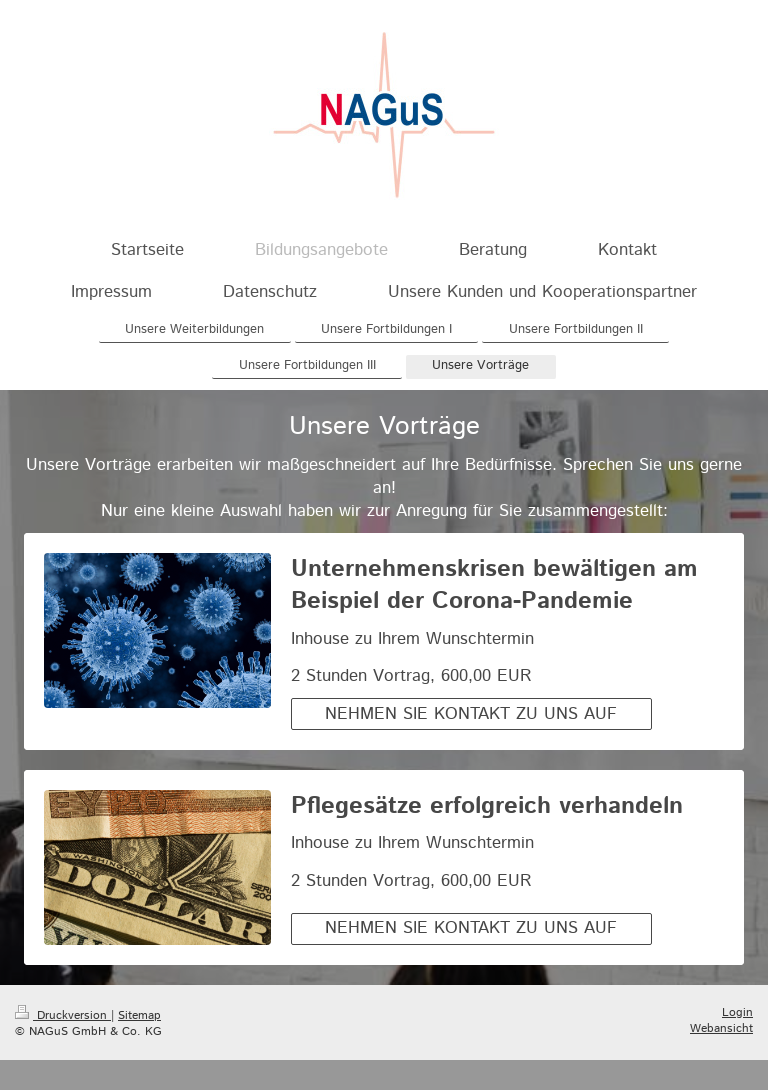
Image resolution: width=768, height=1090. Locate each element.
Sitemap (139, 1015)
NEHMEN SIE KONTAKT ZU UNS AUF (471, 714)
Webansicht (721, 1028)
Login (737, 1012)
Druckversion (63, 1015)
